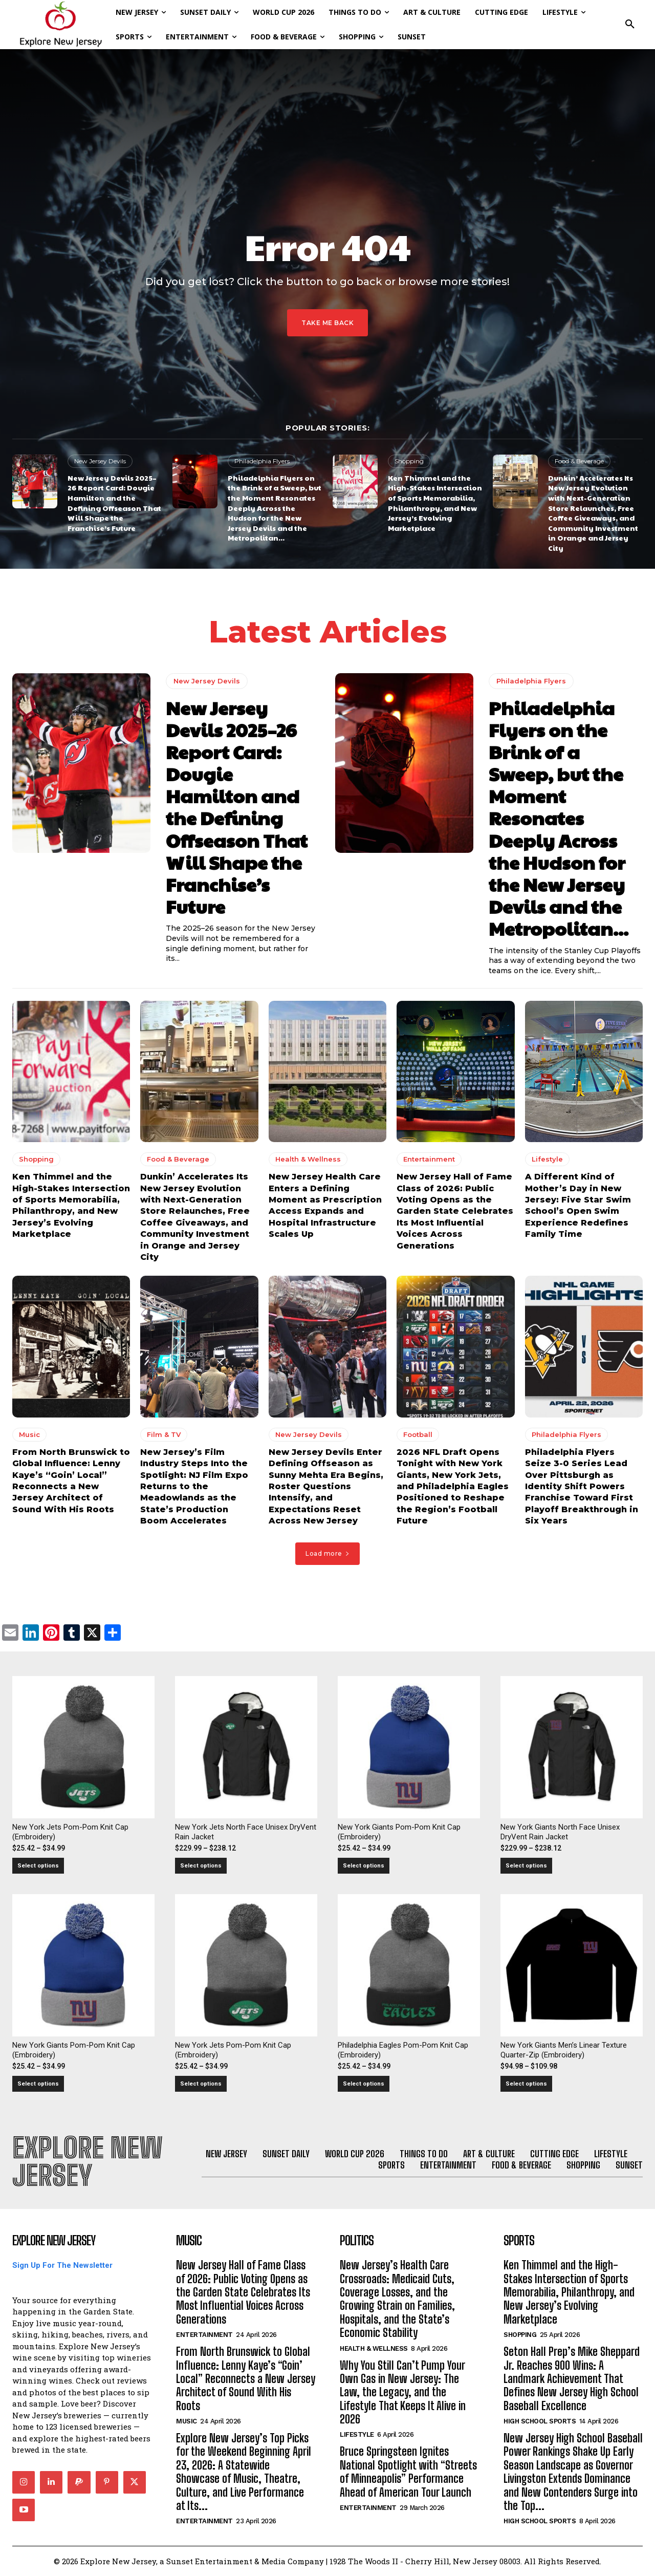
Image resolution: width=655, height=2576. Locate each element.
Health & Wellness (308, 1159)
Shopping (409, 461)
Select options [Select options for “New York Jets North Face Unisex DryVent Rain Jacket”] (201, 1865)
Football (417, 1434)
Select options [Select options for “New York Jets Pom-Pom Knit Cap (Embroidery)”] (38, 1865)
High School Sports (540, 2421)
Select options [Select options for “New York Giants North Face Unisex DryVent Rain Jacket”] (526, 1865)
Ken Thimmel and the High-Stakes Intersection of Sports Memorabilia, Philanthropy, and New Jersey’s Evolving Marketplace (435, 503)
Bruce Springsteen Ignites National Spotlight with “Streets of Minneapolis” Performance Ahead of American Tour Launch (408, 2471)
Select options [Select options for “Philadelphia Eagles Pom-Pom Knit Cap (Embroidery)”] (363, 2083)
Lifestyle (547, 1159)
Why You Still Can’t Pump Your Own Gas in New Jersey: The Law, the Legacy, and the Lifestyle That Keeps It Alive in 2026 (403, 2392)
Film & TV (164, 1434)
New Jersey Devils (100, 461)
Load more (327, 1553)
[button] (630, 24)
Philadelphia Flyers (262, 461)
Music (29, 1434)
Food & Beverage (579, 461)
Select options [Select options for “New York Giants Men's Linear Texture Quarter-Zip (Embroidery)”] (526, 2083)
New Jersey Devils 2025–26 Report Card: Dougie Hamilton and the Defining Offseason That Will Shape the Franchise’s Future (114, 503)
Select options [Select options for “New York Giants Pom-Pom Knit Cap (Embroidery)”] (363, 1865)
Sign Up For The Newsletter (62, 2265)
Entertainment (429, 1159)
